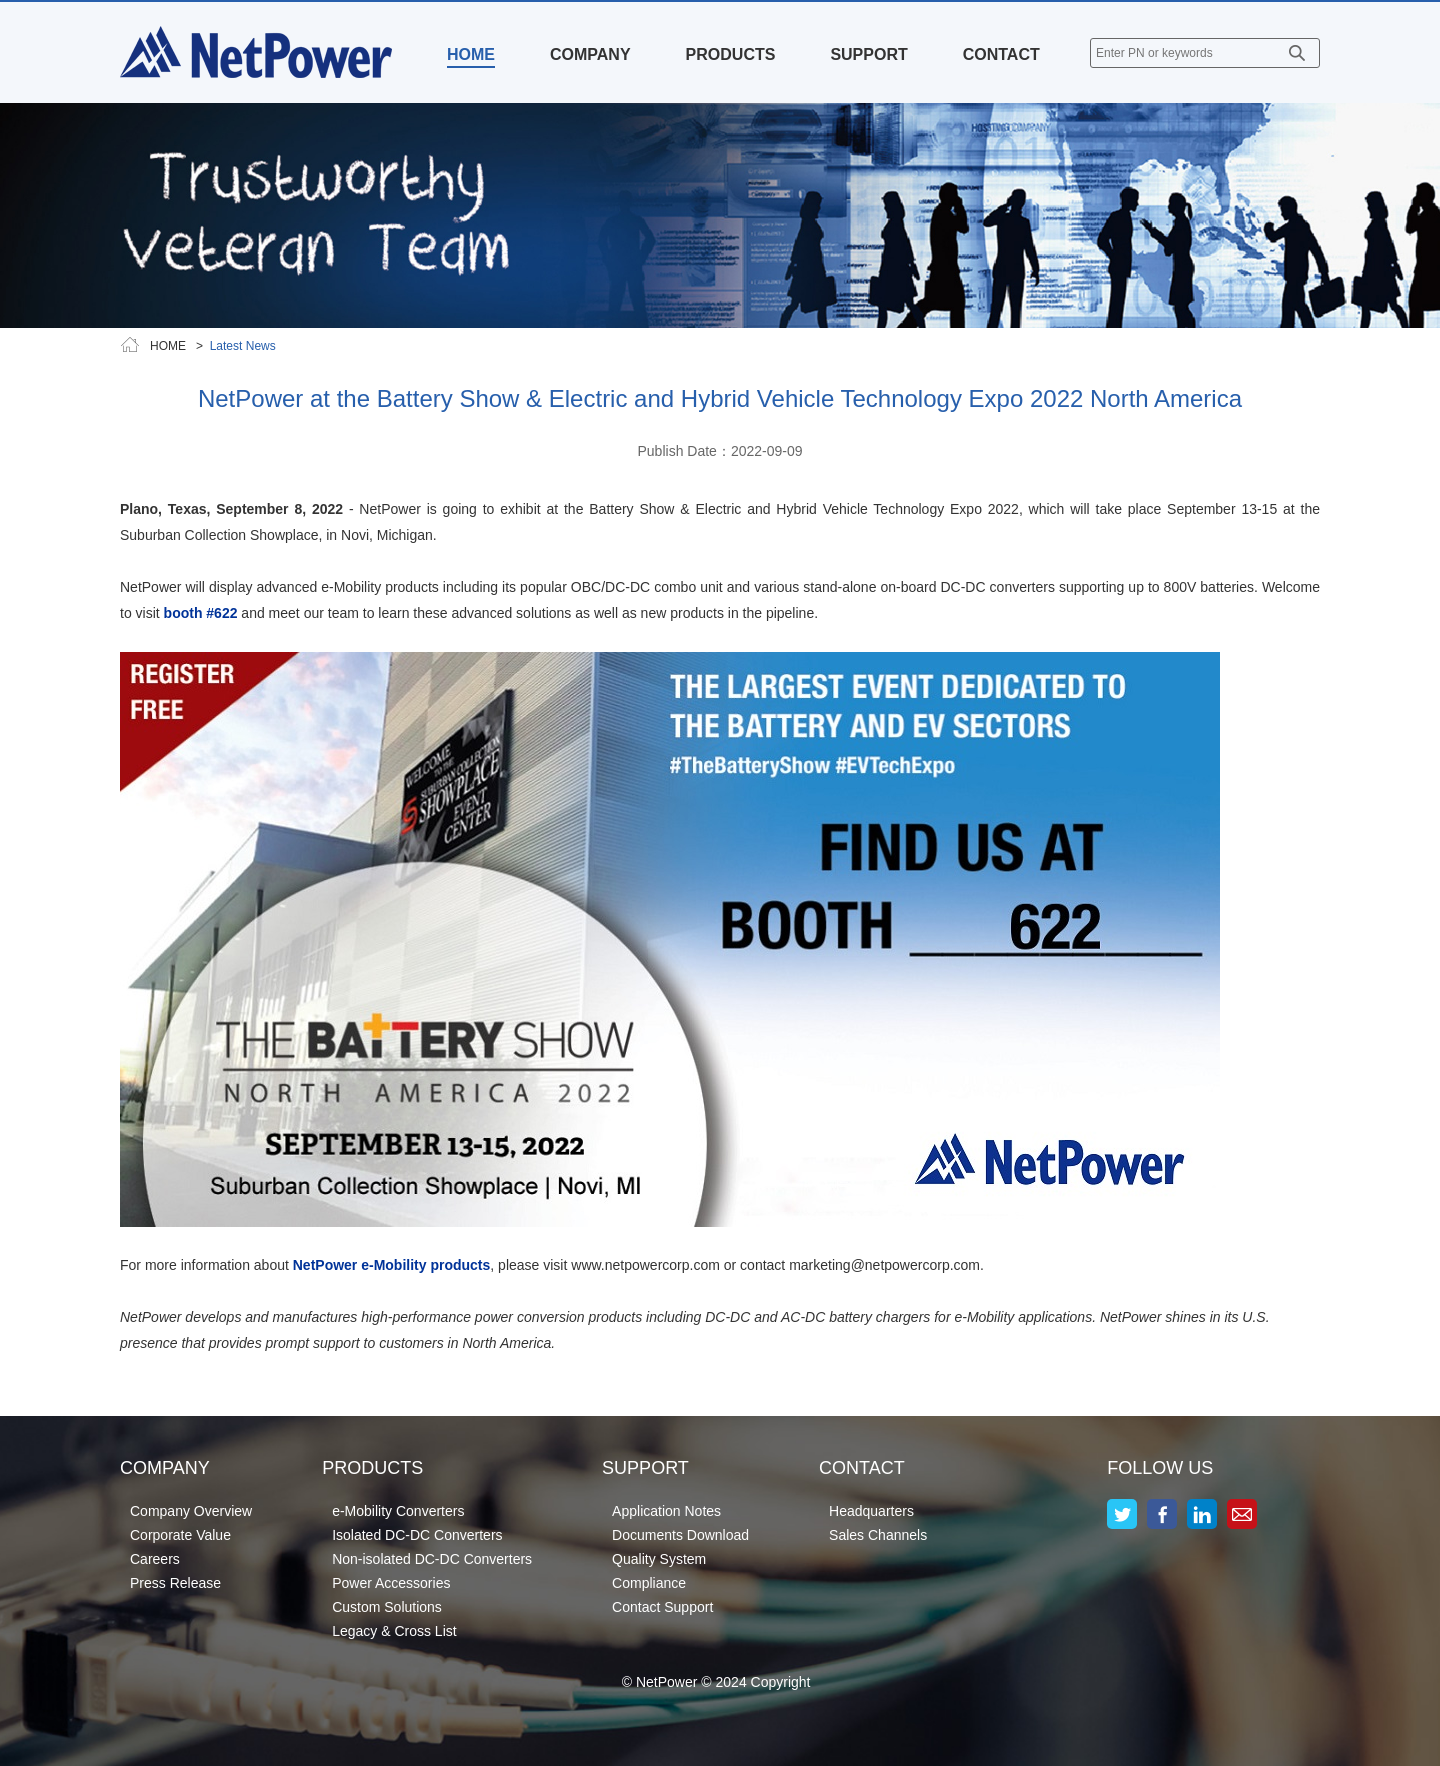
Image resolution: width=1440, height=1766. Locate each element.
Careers (155, 1559)
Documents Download (680, 1535)
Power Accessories (391, 1583)
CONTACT (1001, 54)
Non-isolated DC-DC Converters (432, 1559)
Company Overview (191, 1511)
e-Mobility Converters (398, 1511)
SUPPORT (868, 54)
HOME (471, 54)
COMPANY (590, 54)
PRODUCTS (731, 54)
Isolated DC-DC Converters (417, 1535)
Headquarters (871, 1511)
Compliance (649, 1583)
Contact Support (662, 1607)
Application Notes (666, 1511)
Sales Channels (878, 1535)
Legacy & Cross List (394, 1631)
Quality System (659, 1559)
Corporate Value (180, 1535)
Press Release (175, 1583)
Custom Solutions (387, 1607)
